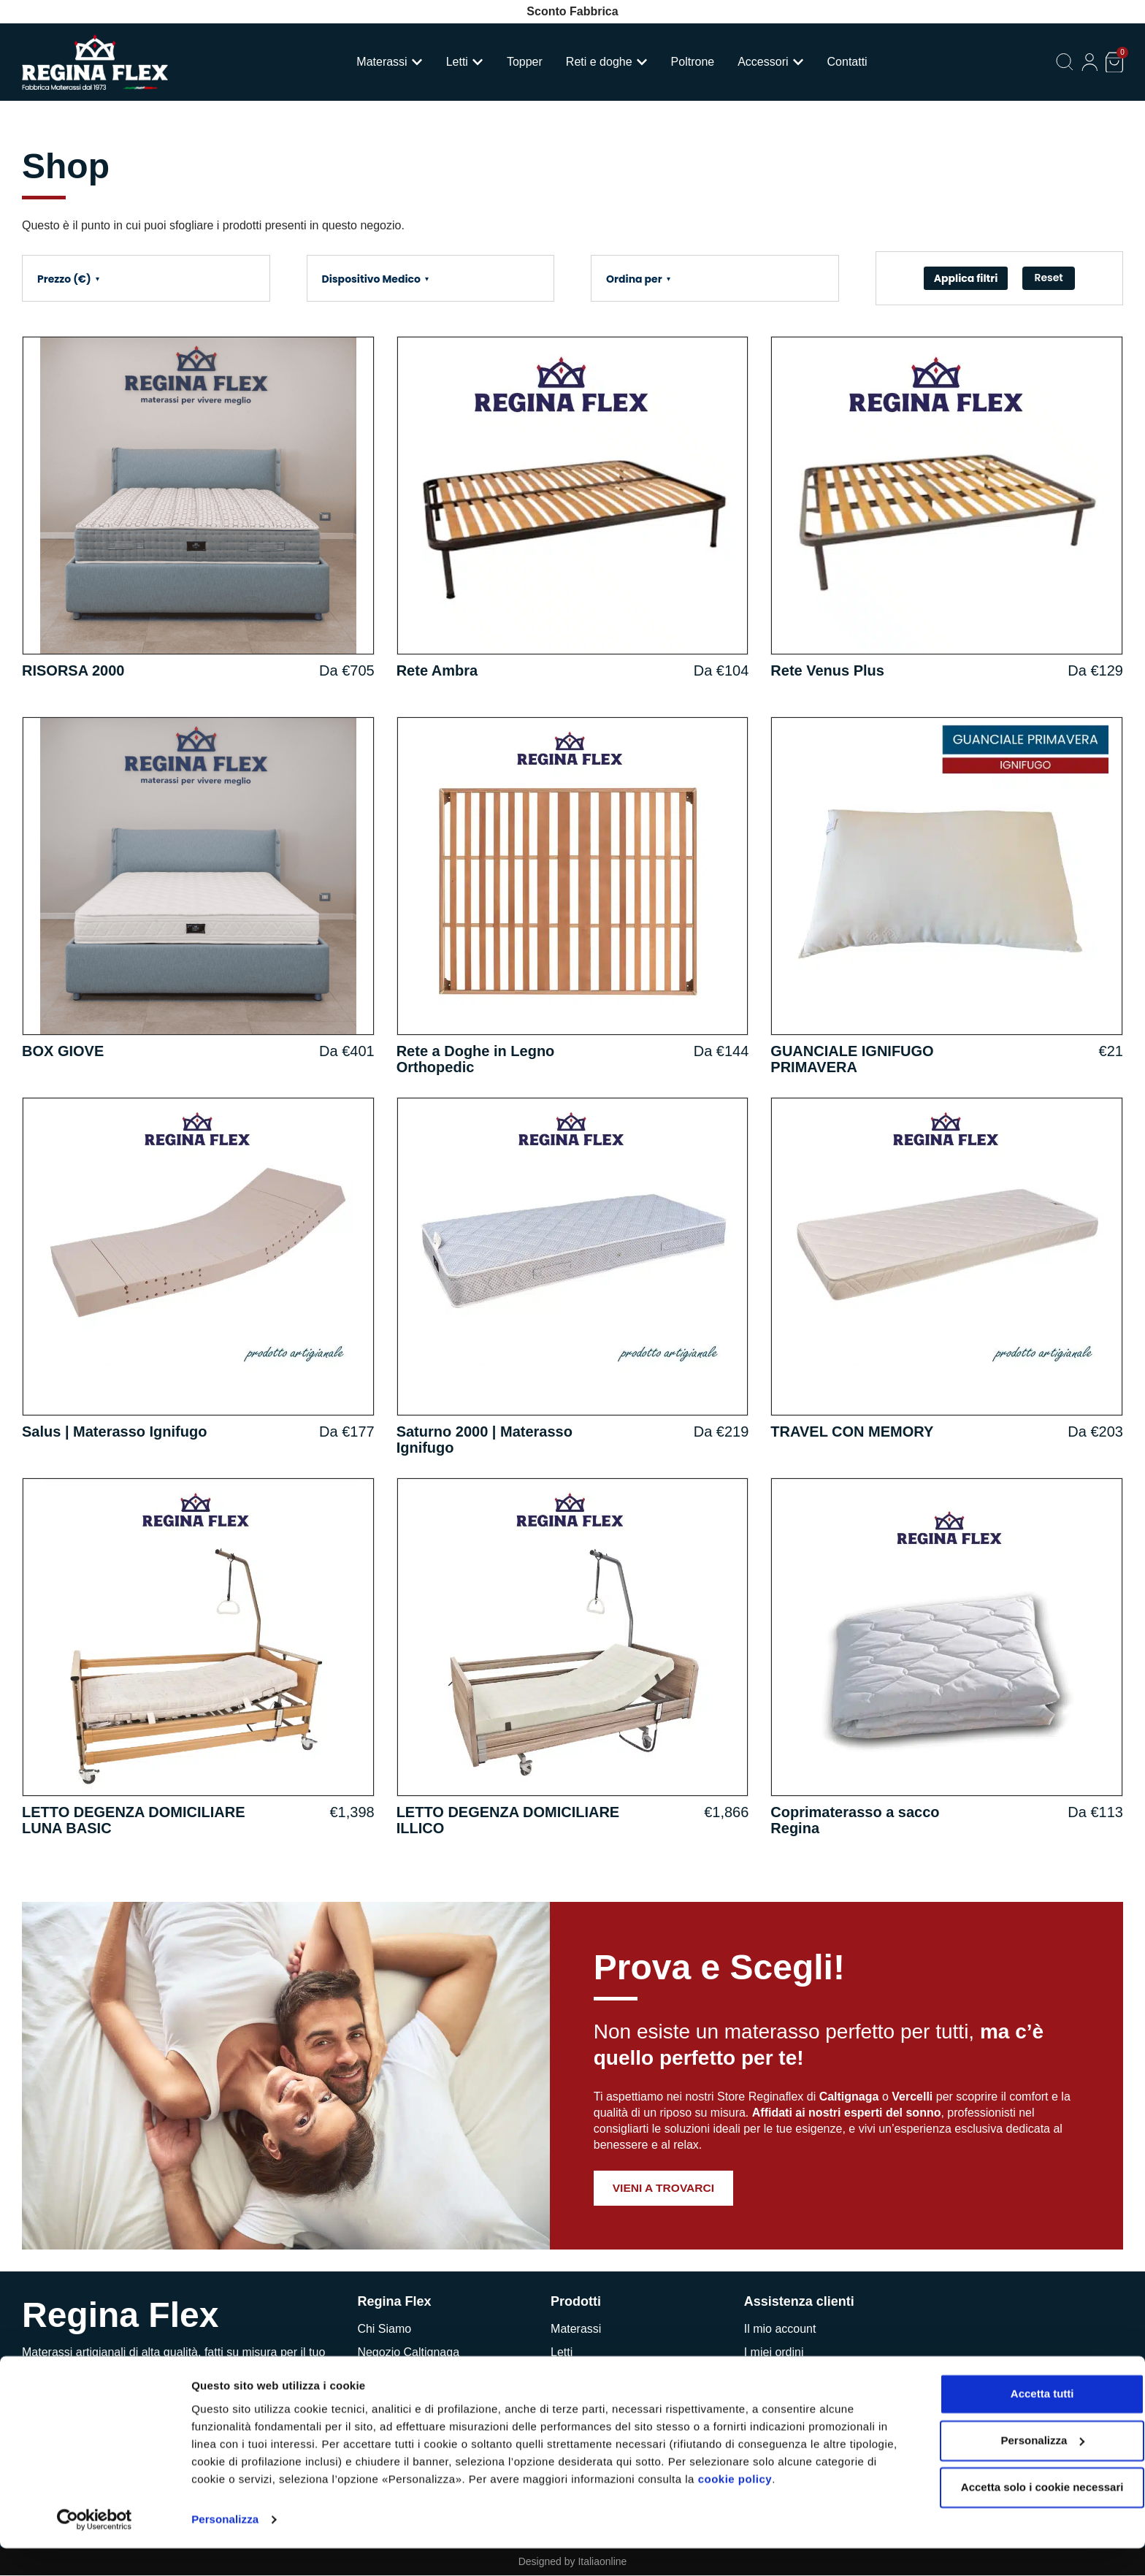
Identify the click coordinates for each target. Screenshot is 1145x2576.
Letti (561, 2352)
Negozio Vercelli (399, 2375)
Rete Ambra (437, 670)
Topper (568, 2375)
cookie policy (799, 2507)
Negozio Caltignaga (408, 2352)
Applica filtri (966, 278)
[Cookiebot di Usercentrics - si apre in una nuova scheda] (94, 2547)
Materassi (576, 2329)
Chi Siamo (384, 2329)
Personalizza (225, 2547)
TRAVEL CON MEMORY (851, 1431)
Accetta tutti (1023, 2421)
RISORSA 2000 (73, 670)
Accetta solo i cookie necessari (1023, 2515)
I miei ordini (774, 2352)
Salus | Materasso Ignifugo (114, 1431)
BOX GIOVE (63, 1051)
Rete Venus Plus (827, 670)
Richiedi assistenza (794, 2375)
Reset (1048, 277)
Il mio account (780, 2329)
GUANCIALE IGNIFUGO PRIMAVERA (851, 1059)
